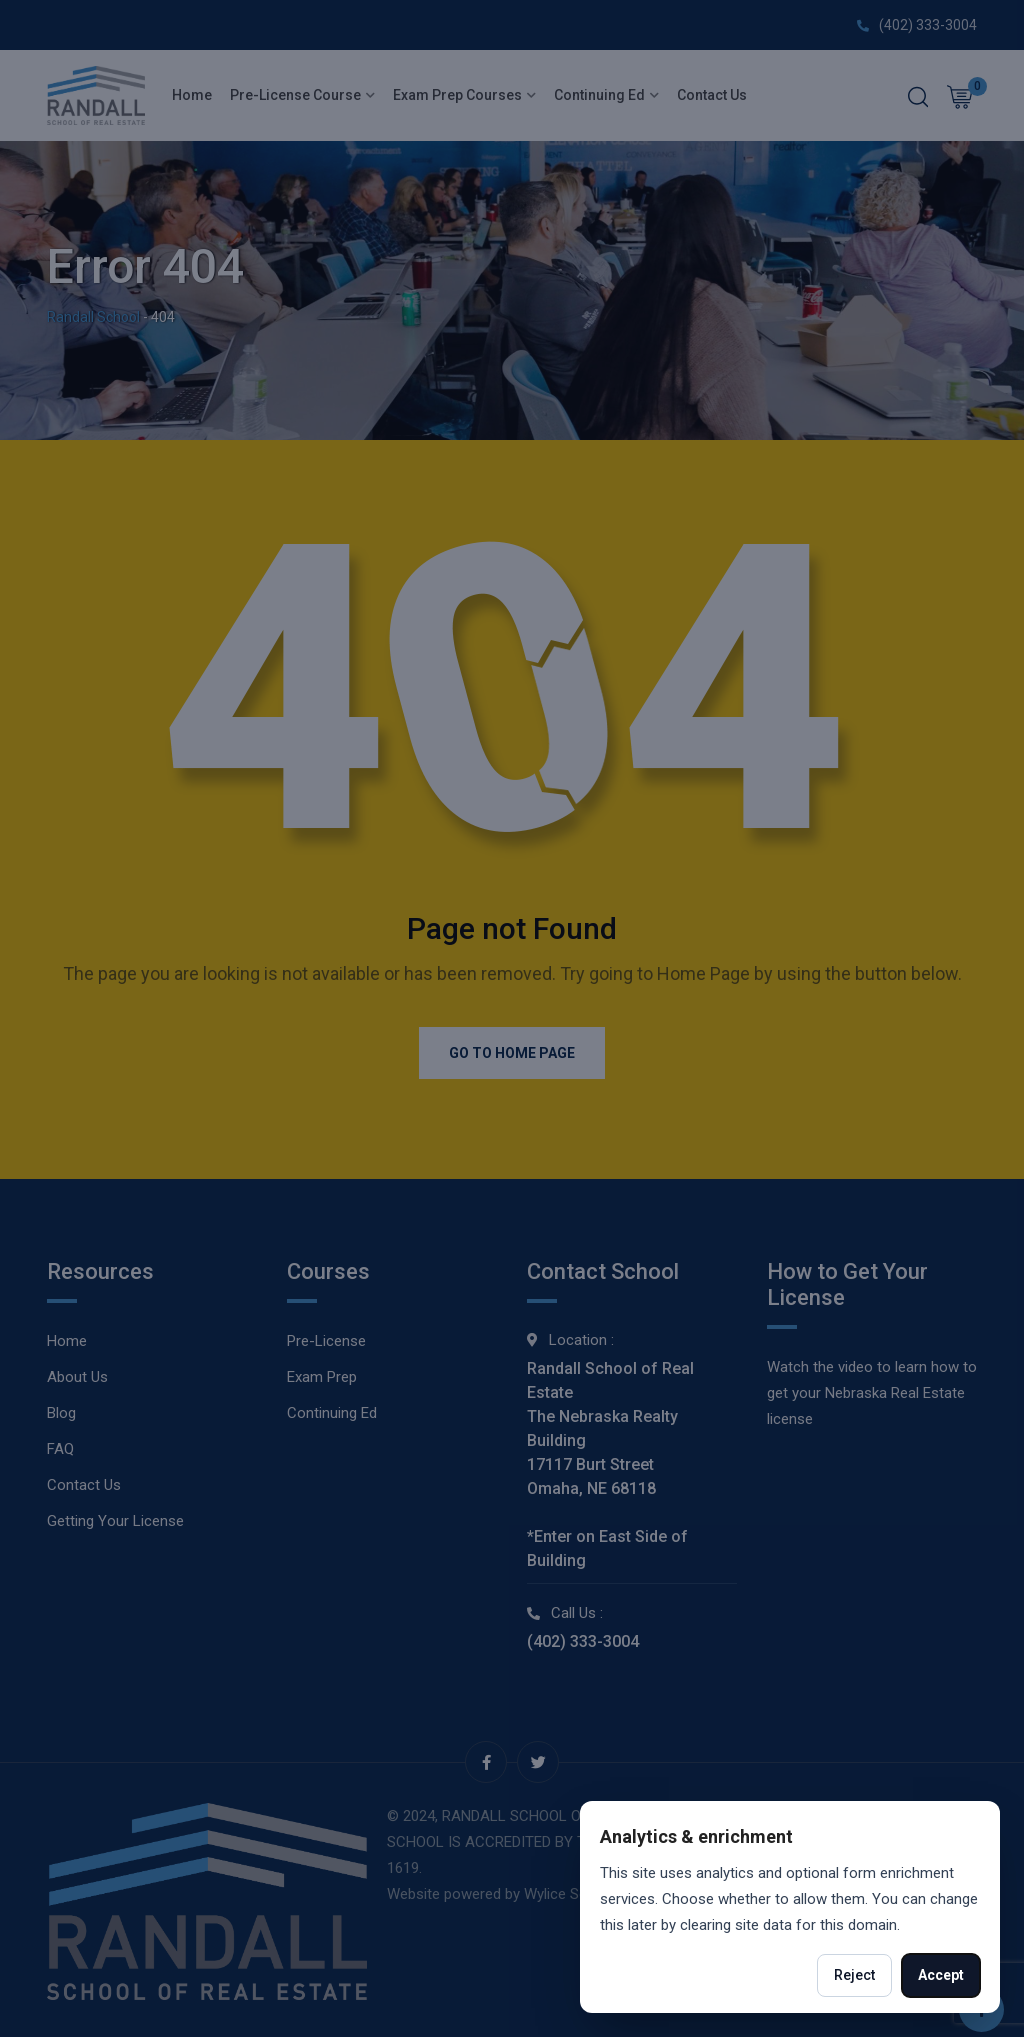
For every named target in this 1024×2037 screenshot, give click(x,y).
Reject (854, 1975)
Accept (941, 1975)
